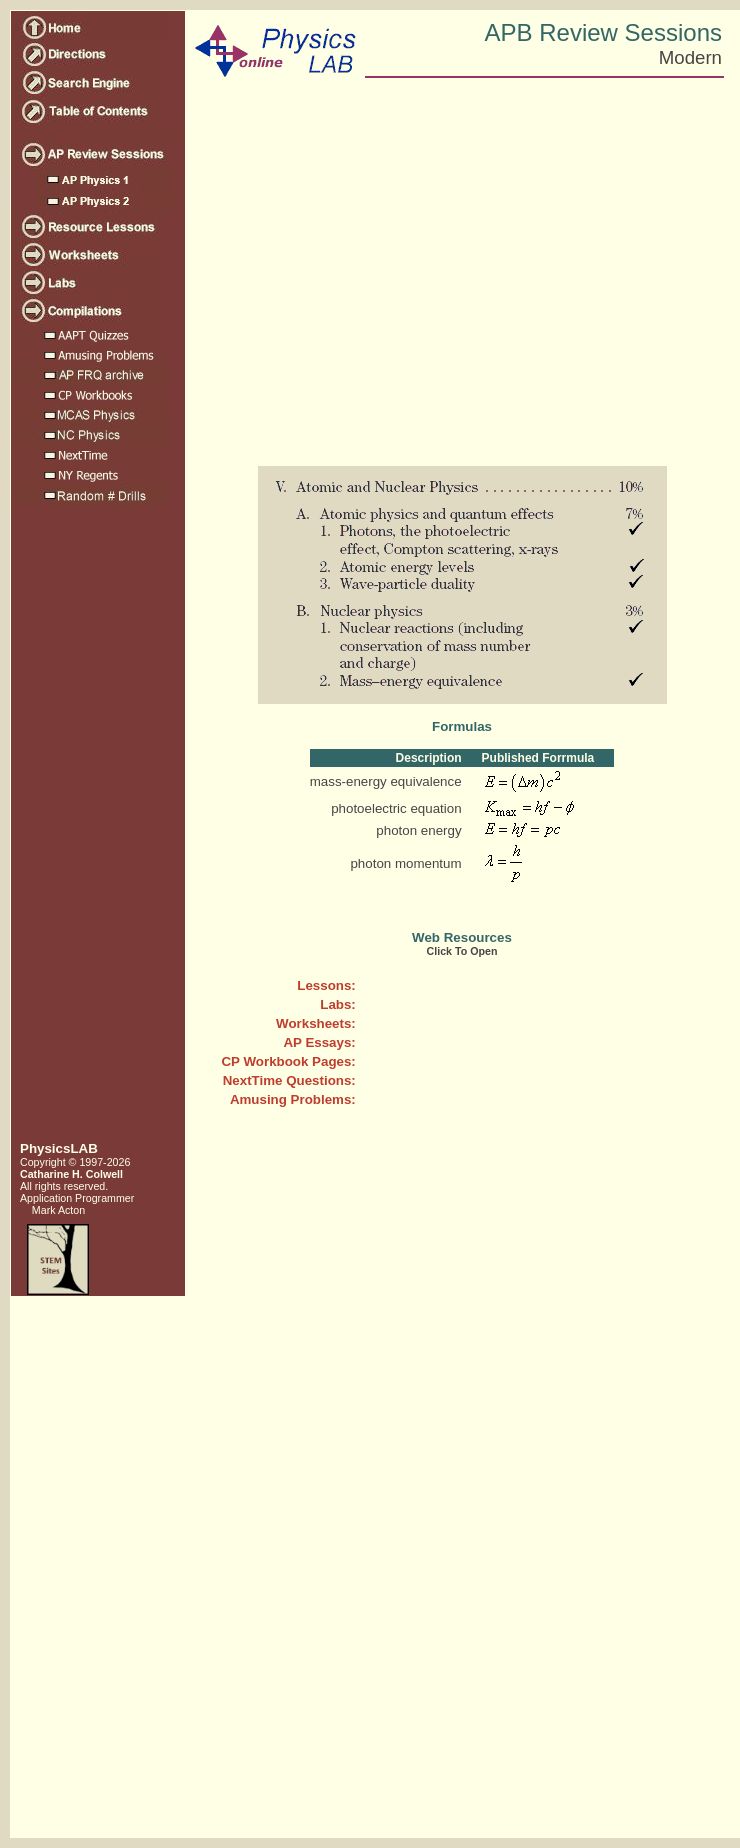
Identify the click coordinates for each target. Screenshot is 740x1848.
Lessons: (326, 985)
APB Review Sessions (603, 32)
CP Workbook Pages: (288, 1061)
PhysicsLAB (59, 1148)
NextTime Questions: (289, 1080)
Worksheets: (316, 1023)
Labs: (338, 1004)
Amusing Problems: (293, 1099)
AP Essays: (319, 1042)
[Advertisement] (96, 831)
